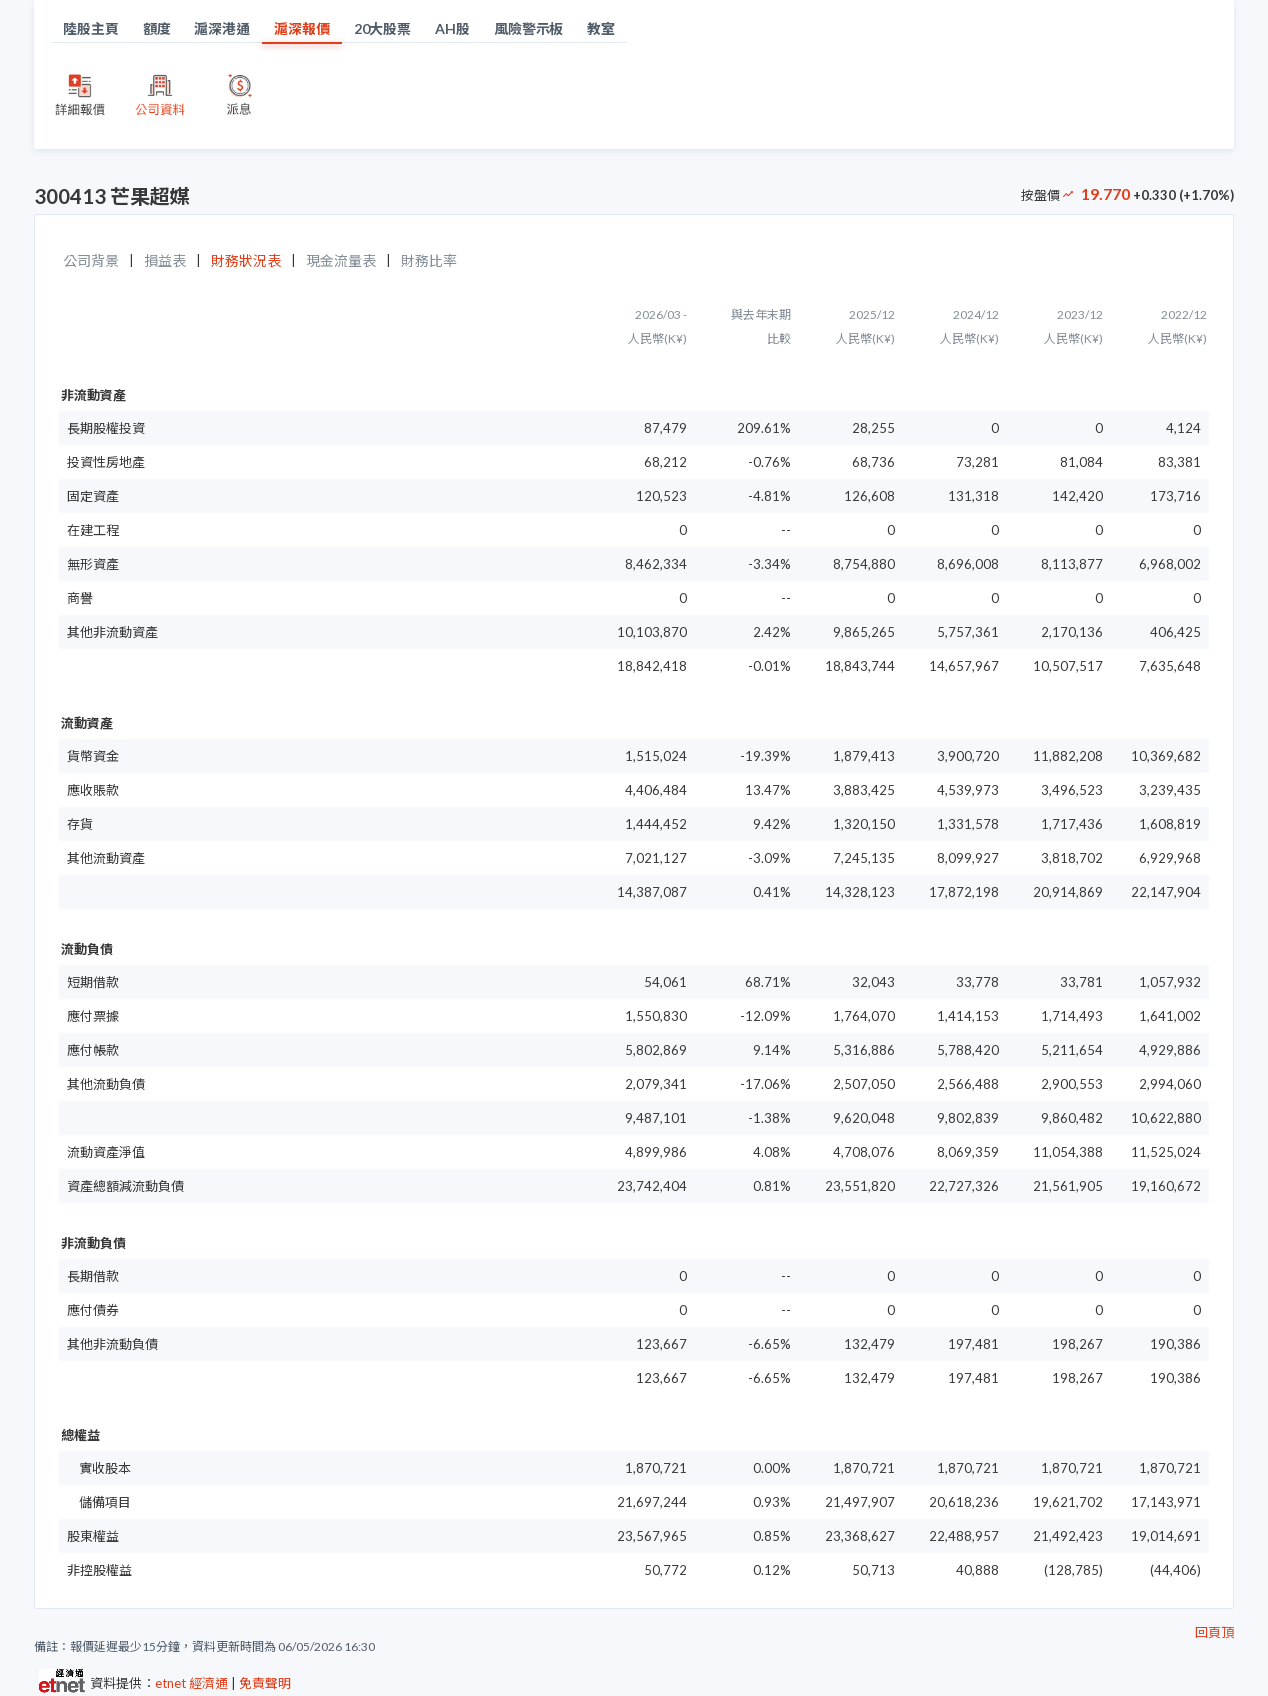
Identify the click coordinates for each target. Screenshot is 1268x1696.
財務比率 (429, 260)
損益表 (165, 260)
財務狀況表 (246, 260)
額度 (157, 28)
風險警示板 (529, 28)
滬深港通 (222, 28)
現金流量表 (341, 260)
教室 (601, 28)
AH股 (452, 28)
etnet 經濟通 (191, 1683)
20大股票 (383, 28)
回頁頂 (1214, 1632)
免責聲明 (265, 1683)
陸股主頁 (91, 28)
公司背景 (91, 260)
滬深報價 (302, 28)
